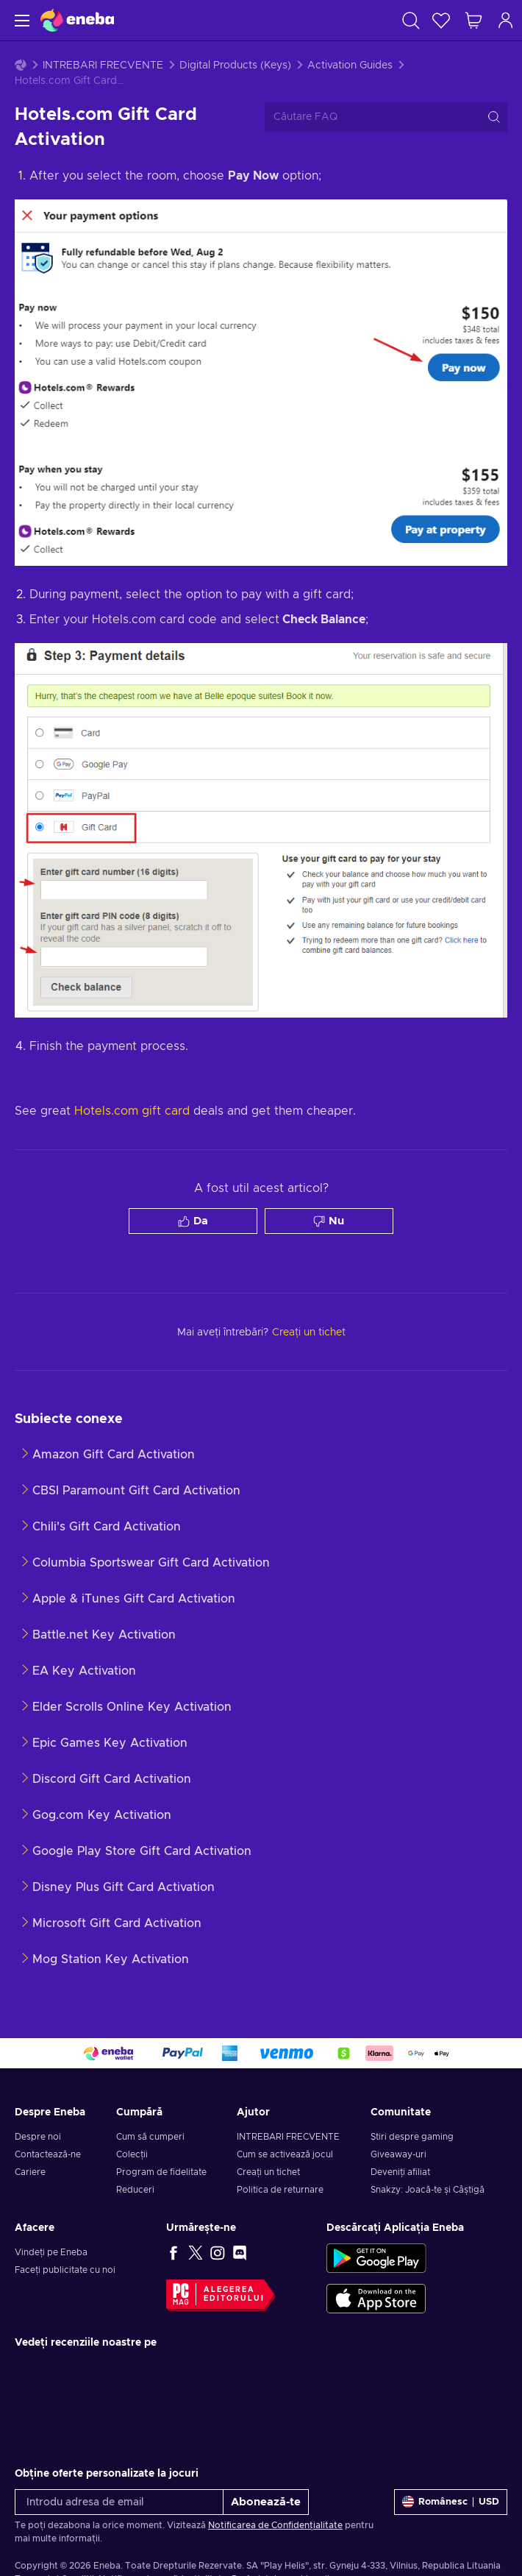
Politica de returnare (280, 2189)
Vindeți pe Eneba (51, 2252)
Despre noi (38, 2136)
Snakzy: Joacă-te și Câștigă (428, 2189)
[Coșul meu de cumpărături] (473, 20)
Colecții (132, 2154)
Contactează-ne (48, 2154)
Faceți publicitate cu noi (65, 2269)
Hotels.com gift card (132, 1111)
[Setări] (450, 2502)
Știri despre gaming (412, 2136)
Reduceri (135, 2189)
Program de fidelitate (161, 2172)
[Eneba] (77, 20)
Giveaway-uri (398, 2154)
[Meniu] (20, 20)
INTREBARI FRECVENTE (103, 65)
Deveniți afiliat (400, 2172)
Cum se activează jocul (285, 2154)
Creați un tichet (268, 2172)
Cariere (30, 2172)
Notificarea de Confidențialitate (275, 2525)
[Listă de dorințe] (441, 20)
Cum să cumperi (150, 2136)
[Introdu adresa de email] (119, 2502)
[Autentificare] (506, 20)
